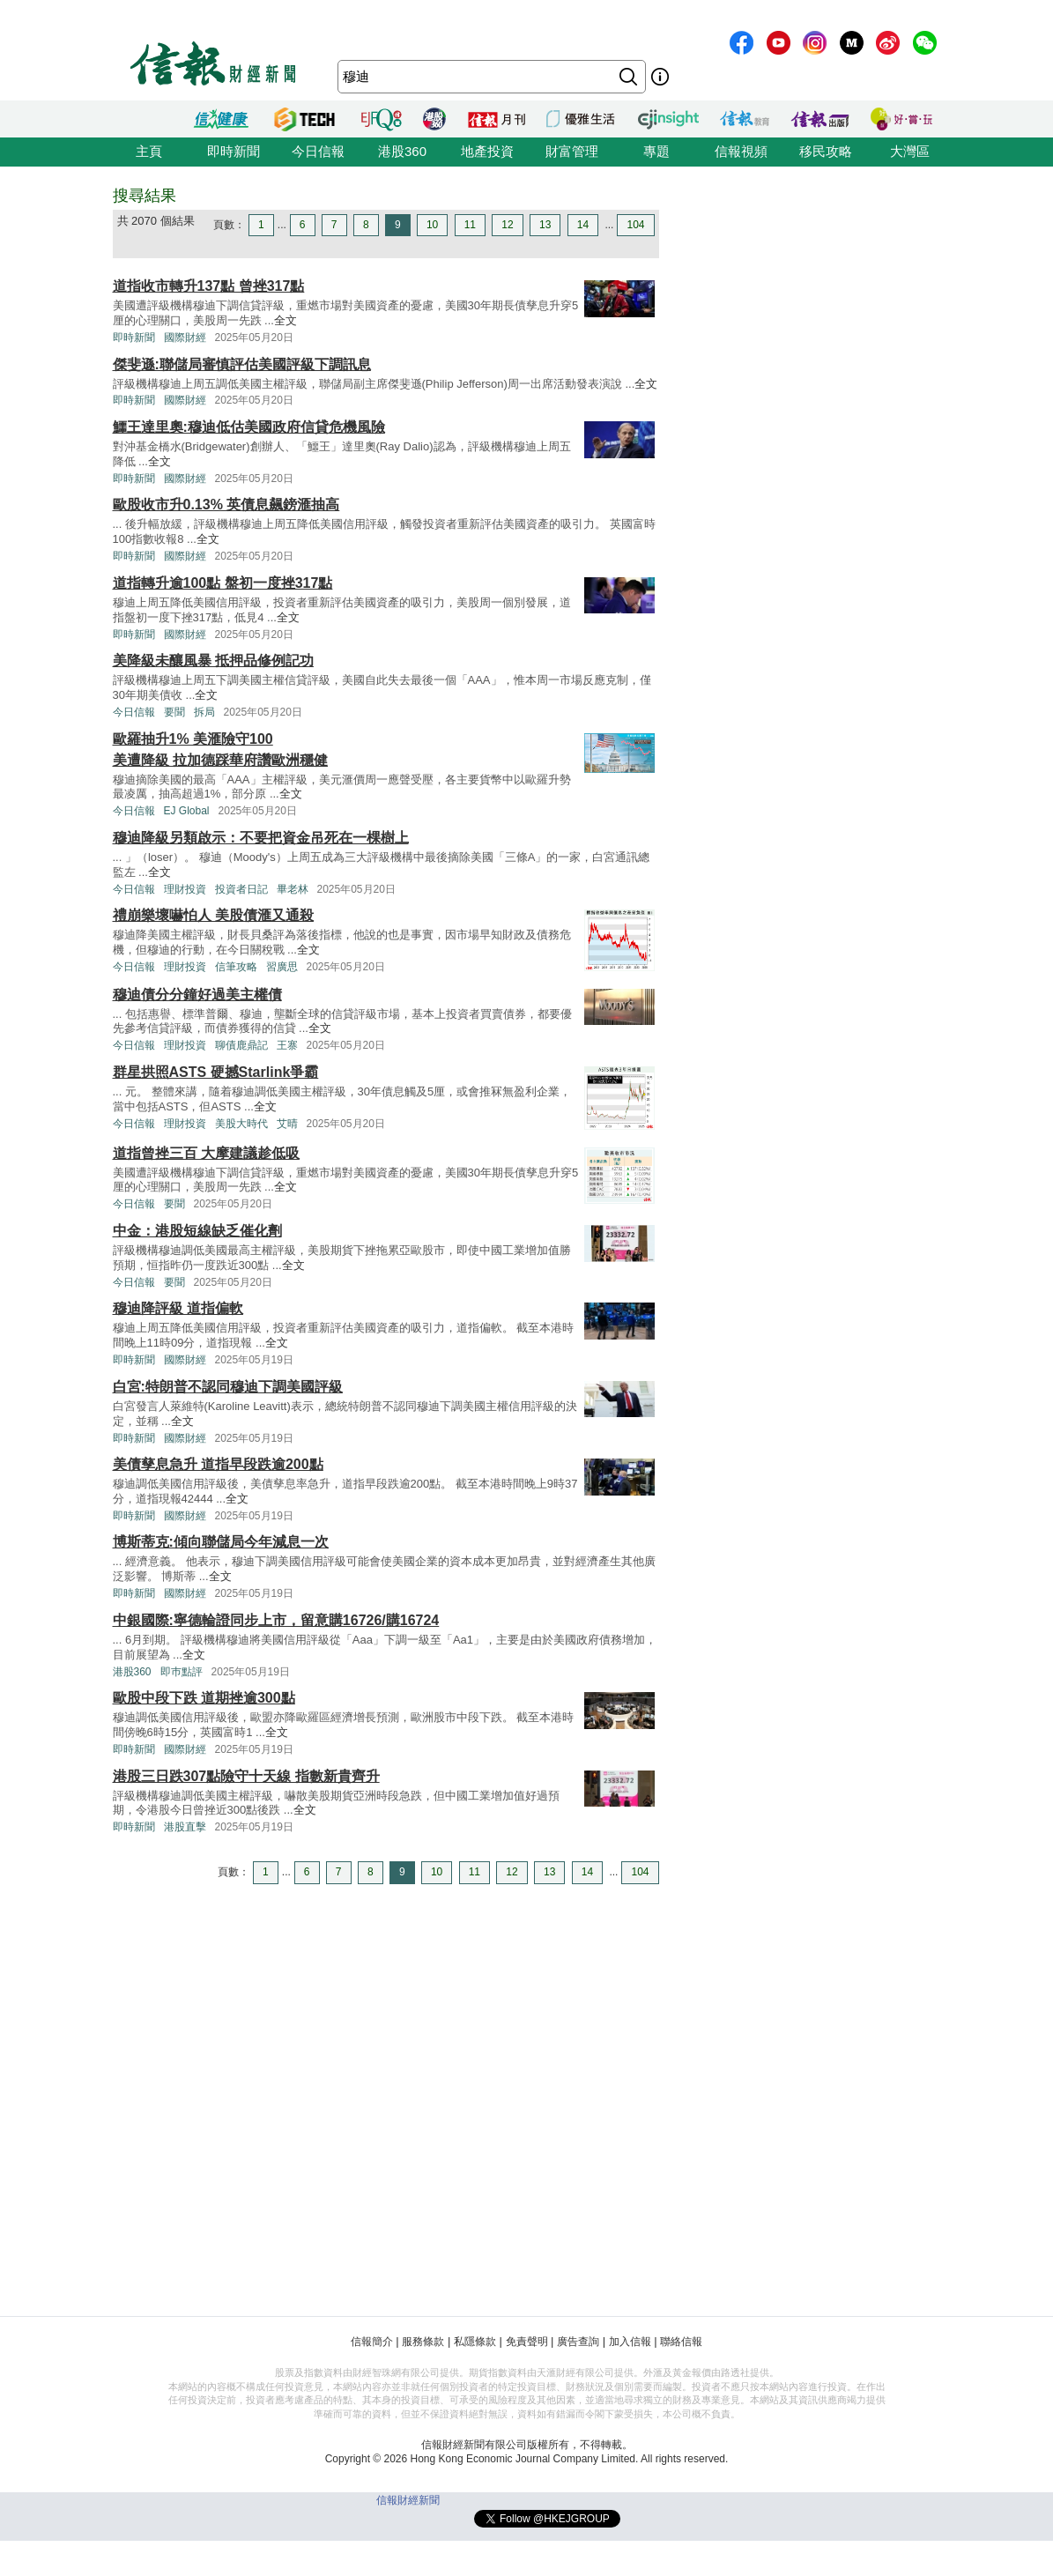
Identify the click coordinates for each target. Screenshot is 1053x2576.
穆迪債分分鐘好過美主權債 (197, 994)
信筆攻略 (236, 967)
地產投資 (487, 151)
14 (583, 225)
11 (470, 225)
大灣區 (910, 151)
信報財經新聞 (408, 2500)
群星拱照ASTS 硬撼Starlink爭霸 (216, 1072)
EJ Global (187, 811)
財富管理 (571, 151)
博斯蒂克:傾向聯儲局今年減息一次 (221, 1541)
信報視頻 (741, 151)
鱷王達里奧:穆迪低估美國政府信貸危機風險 (249, 426)
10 (432, 225)
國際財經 (185, 337)
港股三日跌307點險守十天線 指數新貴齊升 (246, 1776)
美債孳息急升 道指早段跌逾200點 (218, 1464)
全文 (285, 320)
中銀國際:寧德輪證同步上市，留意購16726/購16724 (276, 1620)
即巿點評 (181, 1672)
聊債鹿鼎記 (241, 1045)
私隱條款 (475, 2341)
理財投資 (185, 889)
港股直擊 (185, 1827)
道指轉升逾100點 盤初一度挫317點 (223, 582)
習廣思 (282, 967)
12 (507, 225)
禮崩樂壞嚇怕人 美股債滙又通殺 (213, 915)
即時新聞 (233, 151)
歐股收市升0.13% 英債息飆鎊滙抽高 (226, 504)
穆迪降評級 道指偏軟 (178, 1308)
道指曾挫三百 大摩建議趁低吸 (206, 1153)
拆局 (204, 712)
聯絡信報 (681, 2341)
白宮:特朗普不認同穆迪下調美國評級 (228, 1386)
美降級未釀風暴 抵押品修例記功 (213, 660)
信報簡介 (372, 2341)
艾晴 (287, 1123)
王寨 (287, 1045)
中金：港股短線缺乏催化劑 (197, 1230)
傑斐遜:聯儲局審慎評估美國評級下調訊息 (242, 364)
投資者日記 (241, 889)
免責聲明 (527, 2341)
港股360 (402, 151)
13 (545, 225)
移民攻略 (825, 151)
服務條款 (423, 2341)
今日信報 (318, 151)
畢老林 (292, 889)
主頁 (149, 151)
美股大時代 (241, 1123)
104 (635, 225)
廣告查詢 (578, 2341)
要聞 (174, 712)
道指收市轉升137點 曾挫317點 (209, 285)
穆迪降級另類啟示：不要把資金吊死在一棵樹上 (261, 837)
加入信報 (630, 2341)
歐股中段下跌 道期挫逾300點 (204, 1697)
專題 (656, 151)
